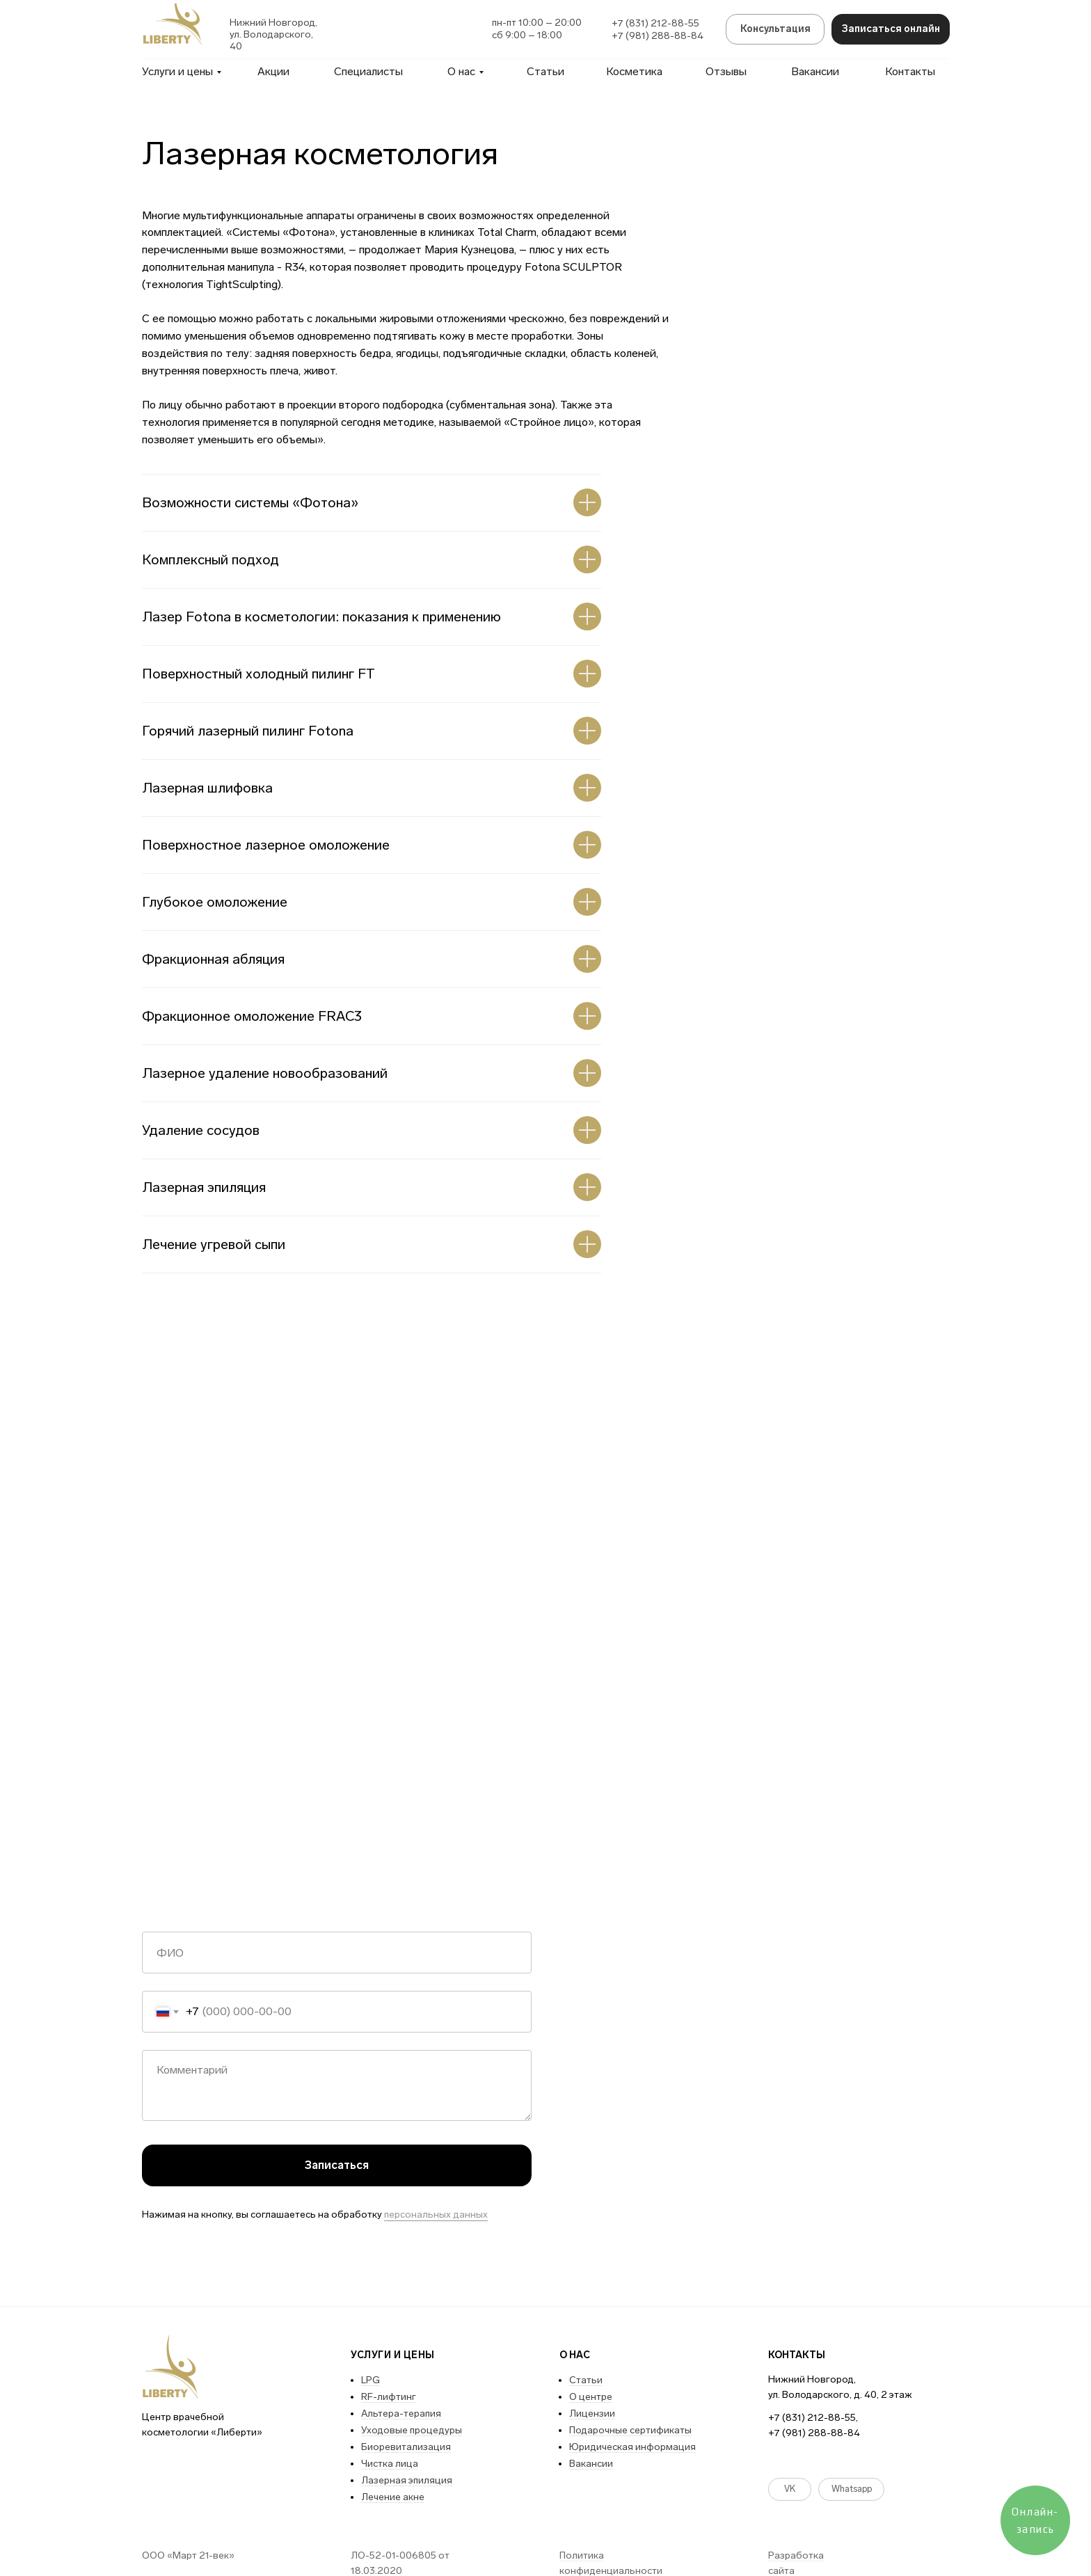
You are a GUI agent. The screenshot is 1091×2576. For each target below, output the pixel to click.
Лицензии (592, 2413)
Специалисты (368, 71)
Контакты (910, 71)
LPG (370, 2380)
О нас (461, 71)
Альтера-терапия (401, 2413)
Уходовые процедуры (411, 2430)
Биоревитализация (406, 2447)
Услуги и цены (177, 71)
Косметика (634, 71)
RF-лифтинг (388, 2397)
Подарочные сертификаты (630, 2430)
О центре (590, 2397)
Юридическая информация (632, 2447)
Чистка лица (389, 2464)
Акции (273, 71)
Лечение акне (392, 2497)
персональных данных (436, 2214)
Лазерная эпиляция (406, 2480)
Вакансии (815, 71)
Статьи (545, 71)
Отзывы (726, 71)
